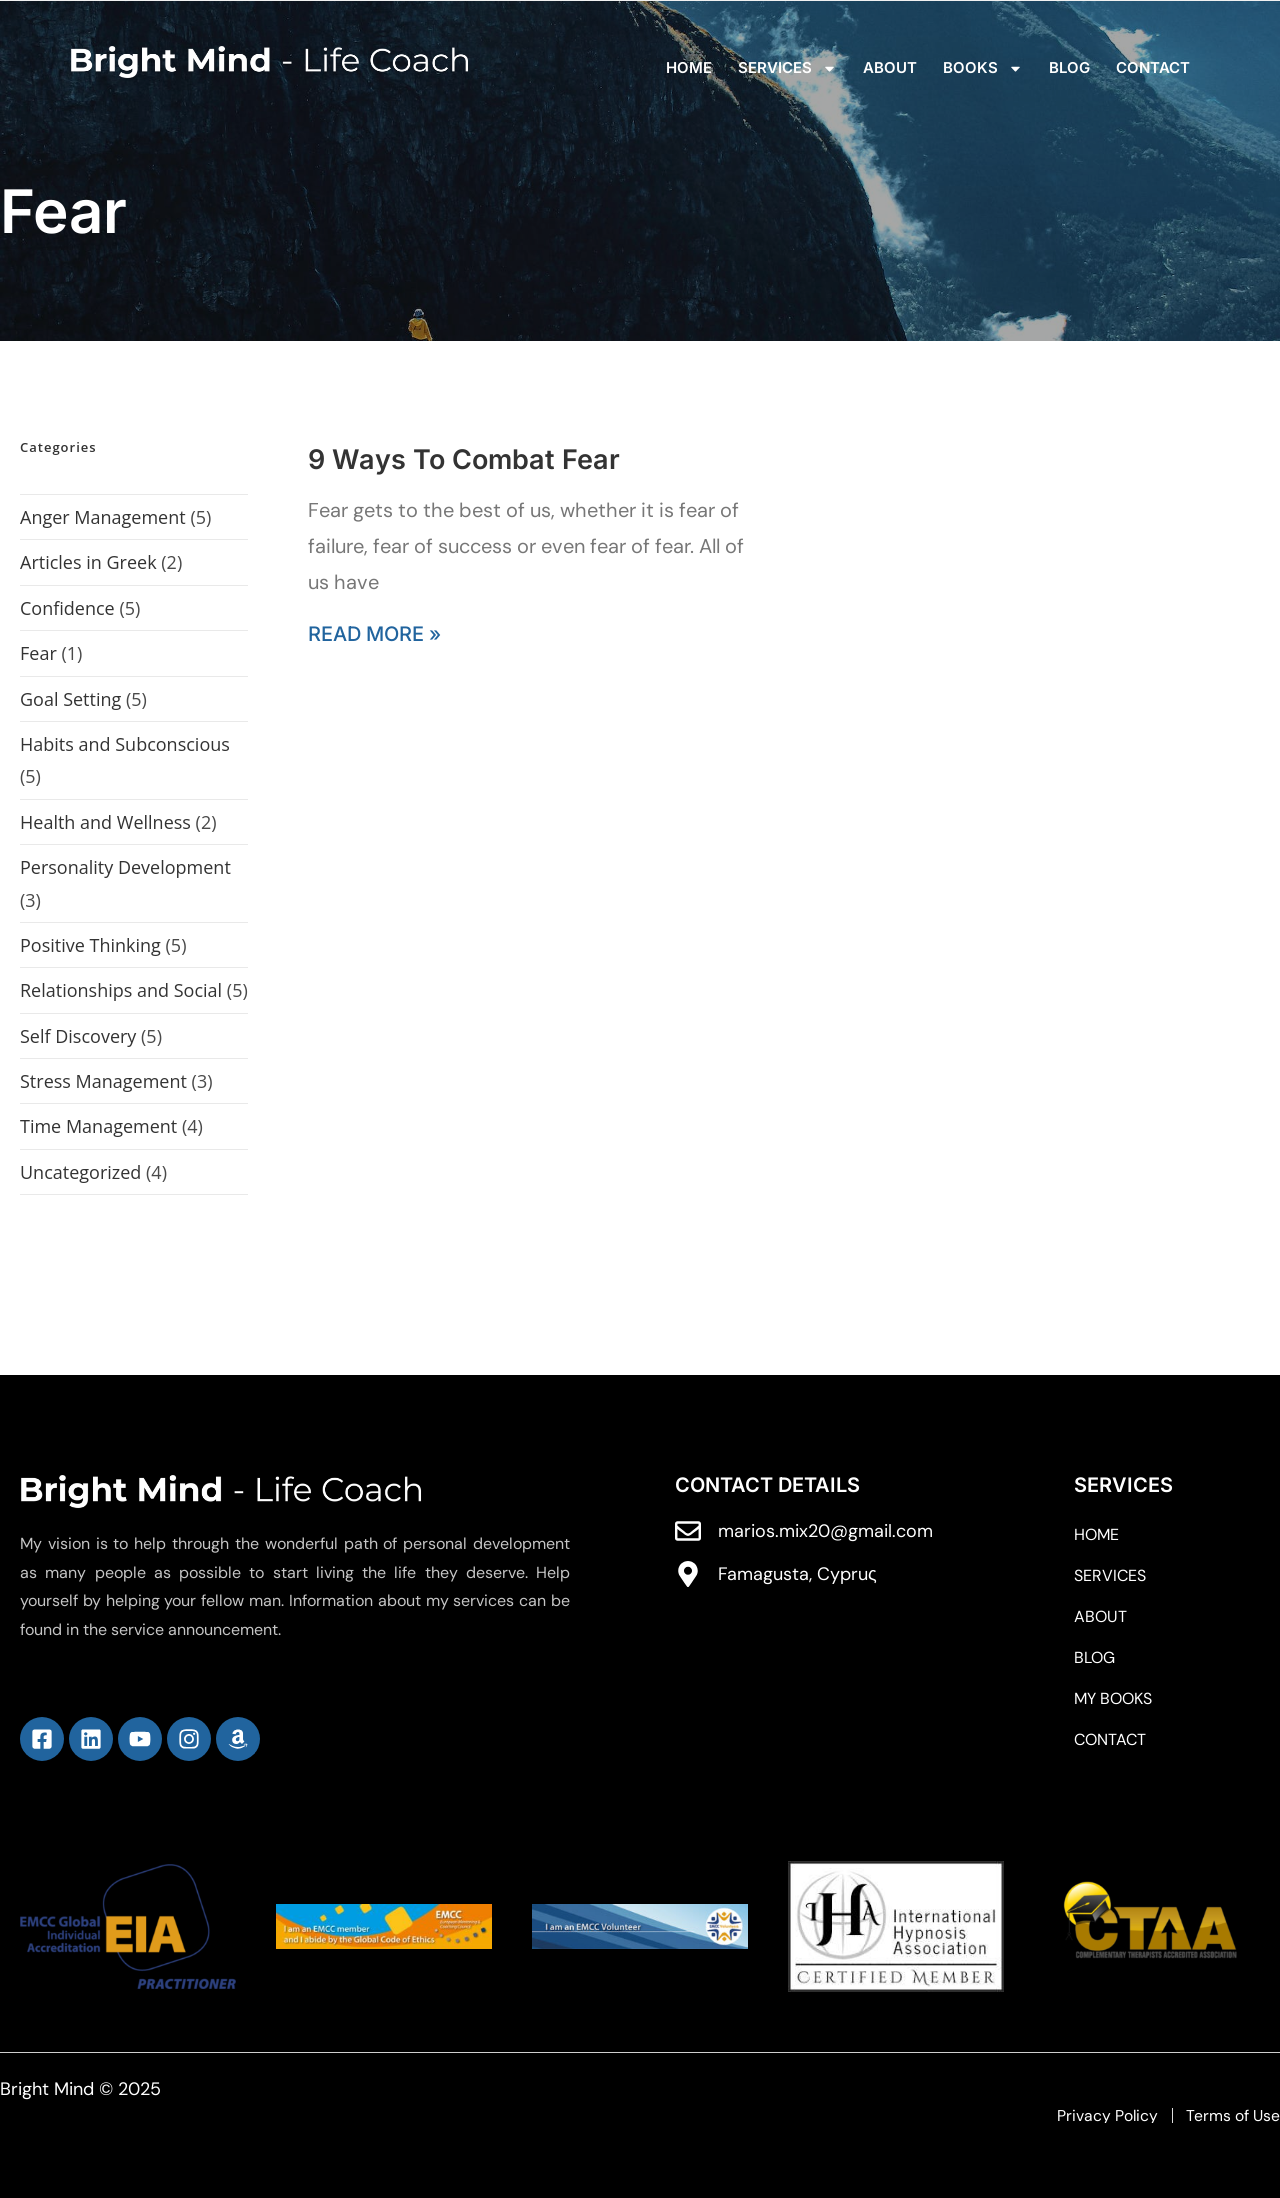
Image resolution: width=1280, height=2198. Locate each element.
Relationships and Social (121, 990)
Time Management (98, 1126)
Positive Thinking (90, 945)
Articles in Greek (88, 562)
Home (689, 67)
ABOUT (890, 67)
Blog (1069, 67)
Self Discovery (78, 1036)
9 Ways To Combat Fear (464, 459)
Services (787, 68)
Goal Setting (70, 699)
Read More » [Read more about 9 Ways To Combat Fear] (374, 634)
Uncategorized (80, 1172)
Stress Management (103, 1081)
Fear (38, 653)
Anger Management (103, 517)
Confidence (67, 608)
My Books (1113, 1699)
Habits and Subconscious (125, 744)
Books (983, 68)
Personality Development (125, 867)
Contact (1153, 67)
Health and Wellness (105, 822)
